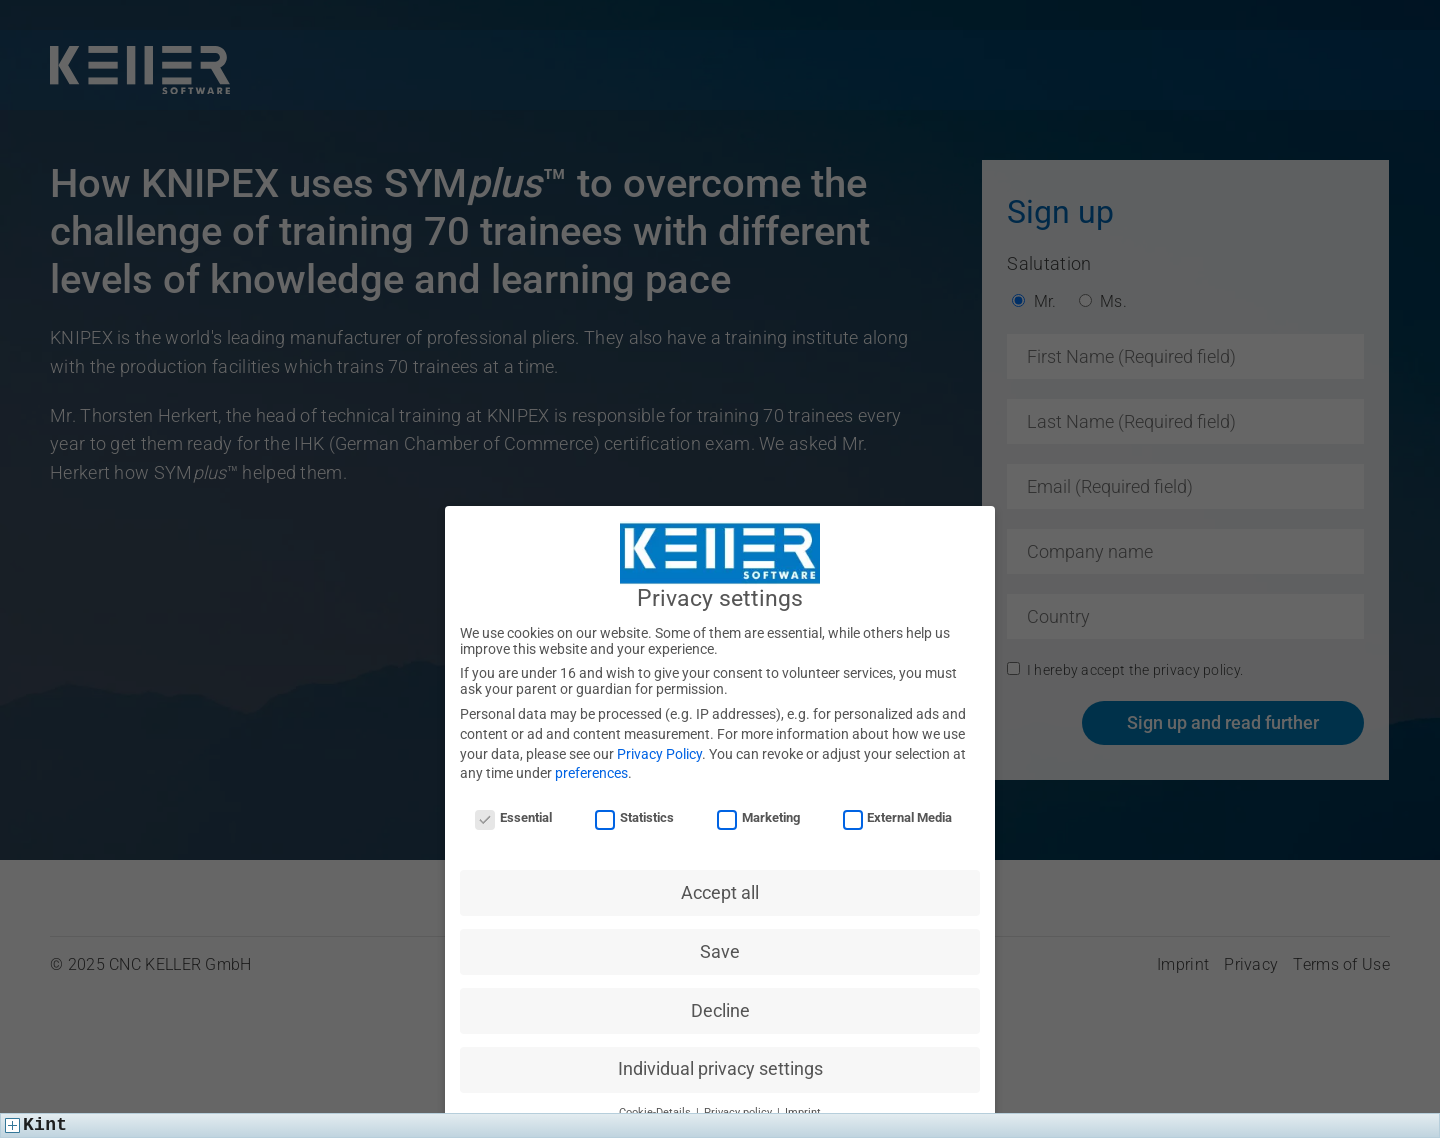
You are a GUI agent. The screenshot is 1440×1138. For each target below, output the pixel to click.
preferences (591, 775)
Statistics (634, 819)
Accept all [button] (720, 894)
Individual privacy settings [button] (720, 1071)
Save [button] (720, 953)
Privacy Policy (659, 755)
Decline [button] (720, 1012)
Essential (513, 819)
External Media (898, 819)
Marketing (758, 819)
